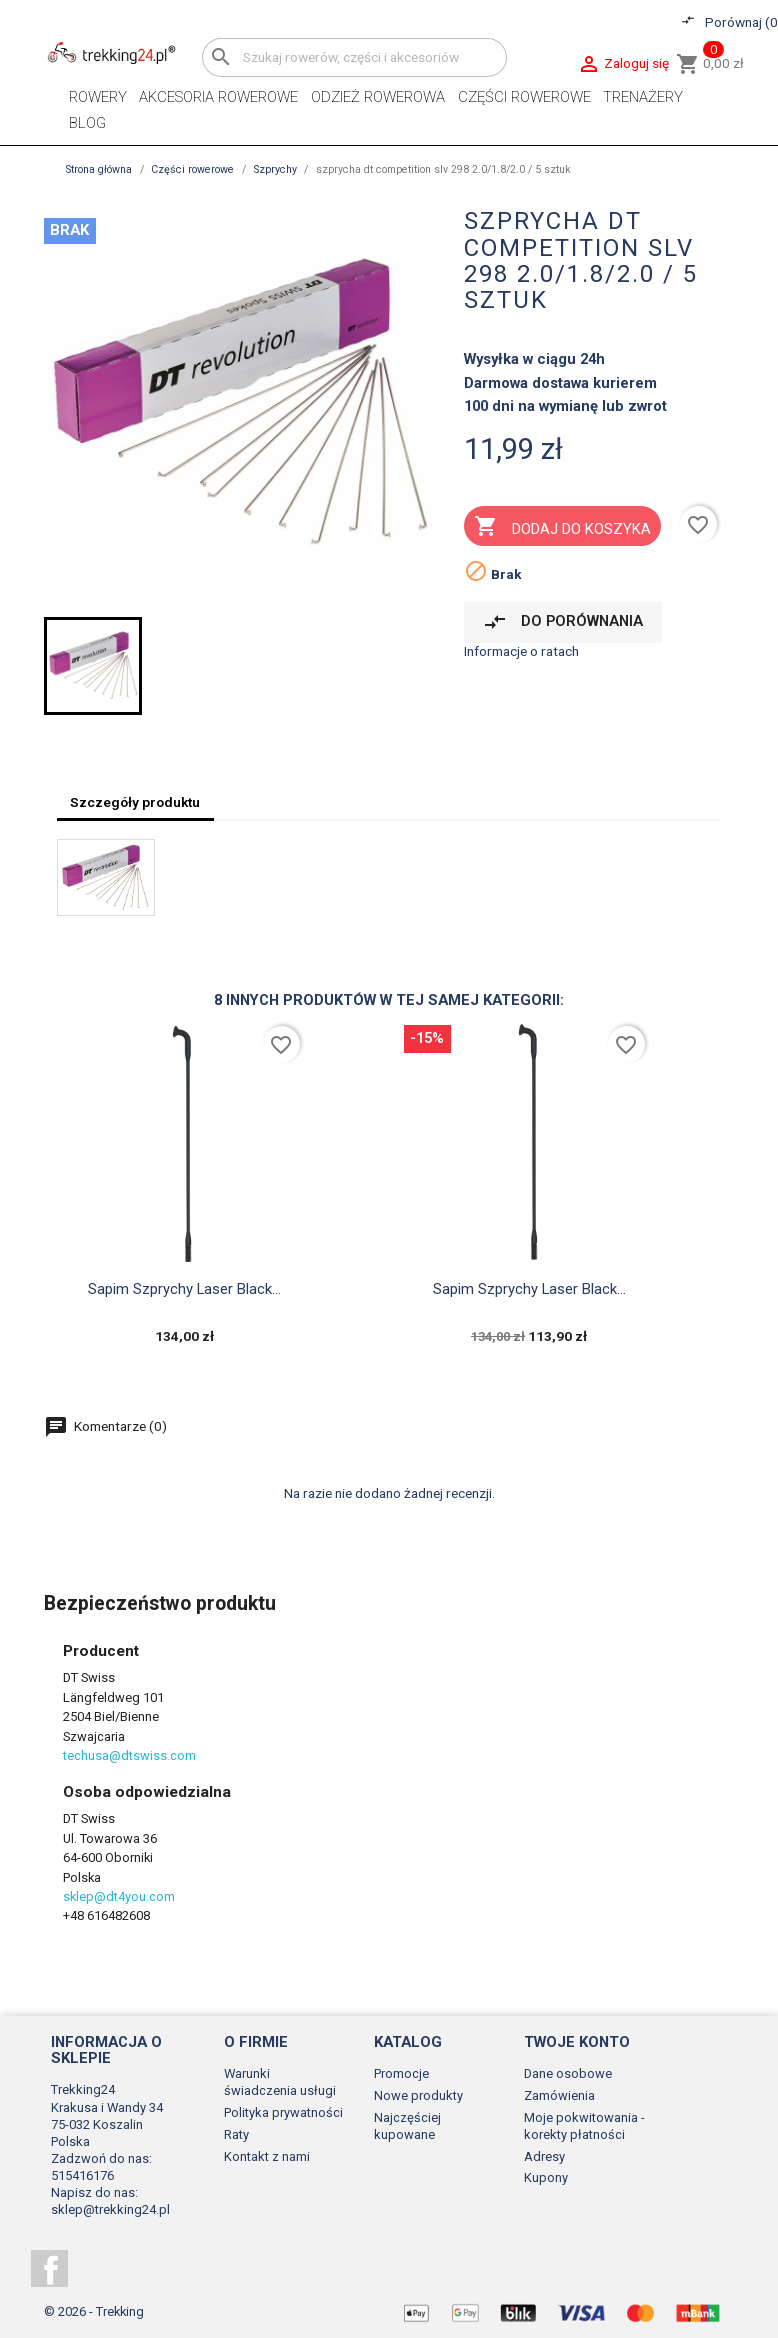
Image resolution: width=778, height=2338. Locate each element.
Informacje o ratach (521, 651)
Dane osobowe (568, 2073)
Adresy (544, 2156)
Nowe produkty (418, 2095)
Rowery (98, 97)
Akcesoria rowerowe (218, 97)
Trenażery (643, 97)
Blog (87, 123)
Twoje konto (577, 2042)
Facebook (49, 2268)
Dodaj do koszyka (562, 528)
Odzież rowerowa (378, 97)
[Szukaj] (354, 57)
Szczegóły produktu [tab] (135, 802)
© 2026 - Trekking (94, 2311)
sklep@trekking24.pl (110, 2209)
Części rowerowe (524, 97)
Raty (236, 2134)
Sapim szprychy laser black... (184, 1289)
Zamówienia (559, 2095)
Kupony (546, 2177)
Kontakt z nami (267, 2156)
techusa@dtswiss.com (129, 1755)
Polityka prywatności (283, 2112)
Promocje (401, 2073)
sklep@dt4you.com (119, 1896)
